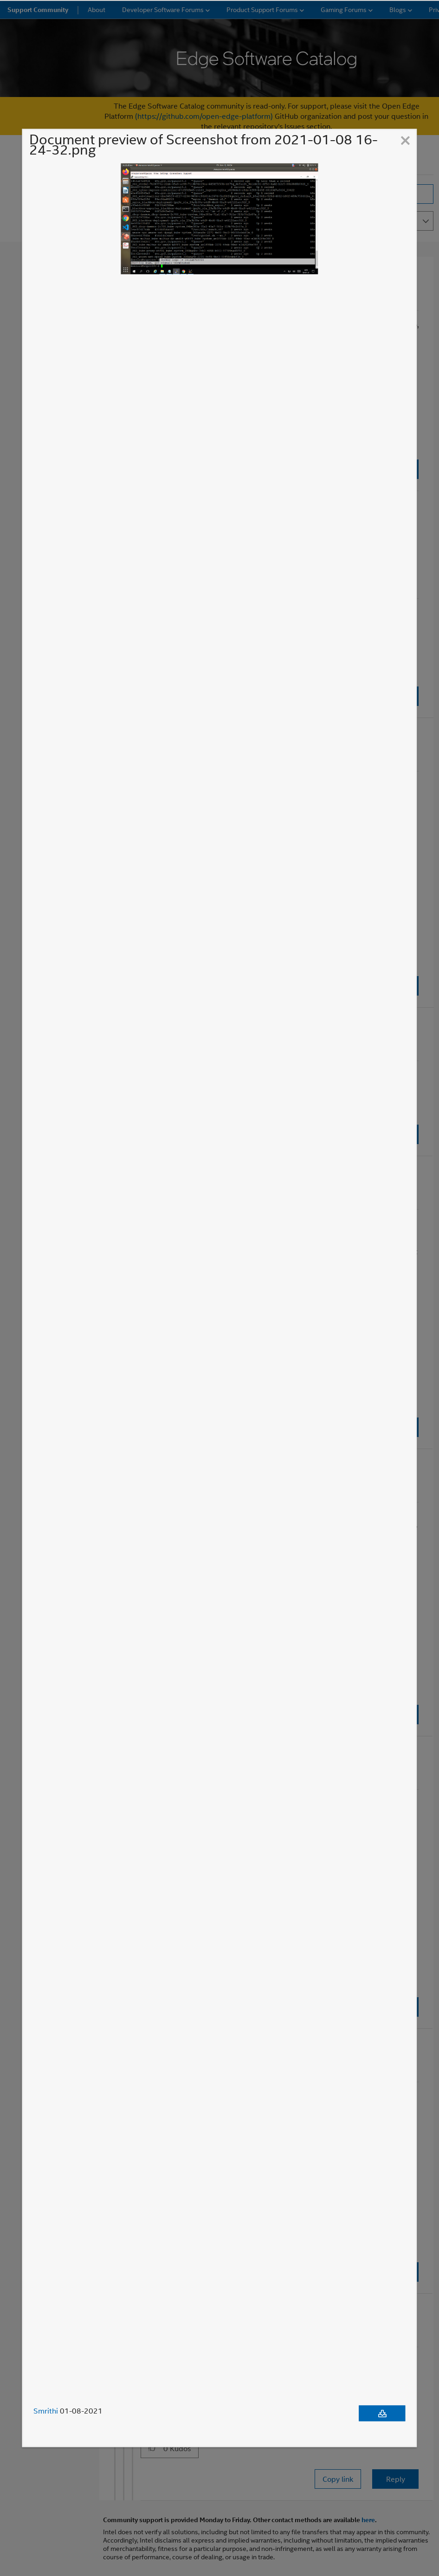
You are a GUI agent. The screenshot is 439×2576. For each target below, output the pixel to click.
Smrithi (45, 2411)
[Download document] (382, 2413)
